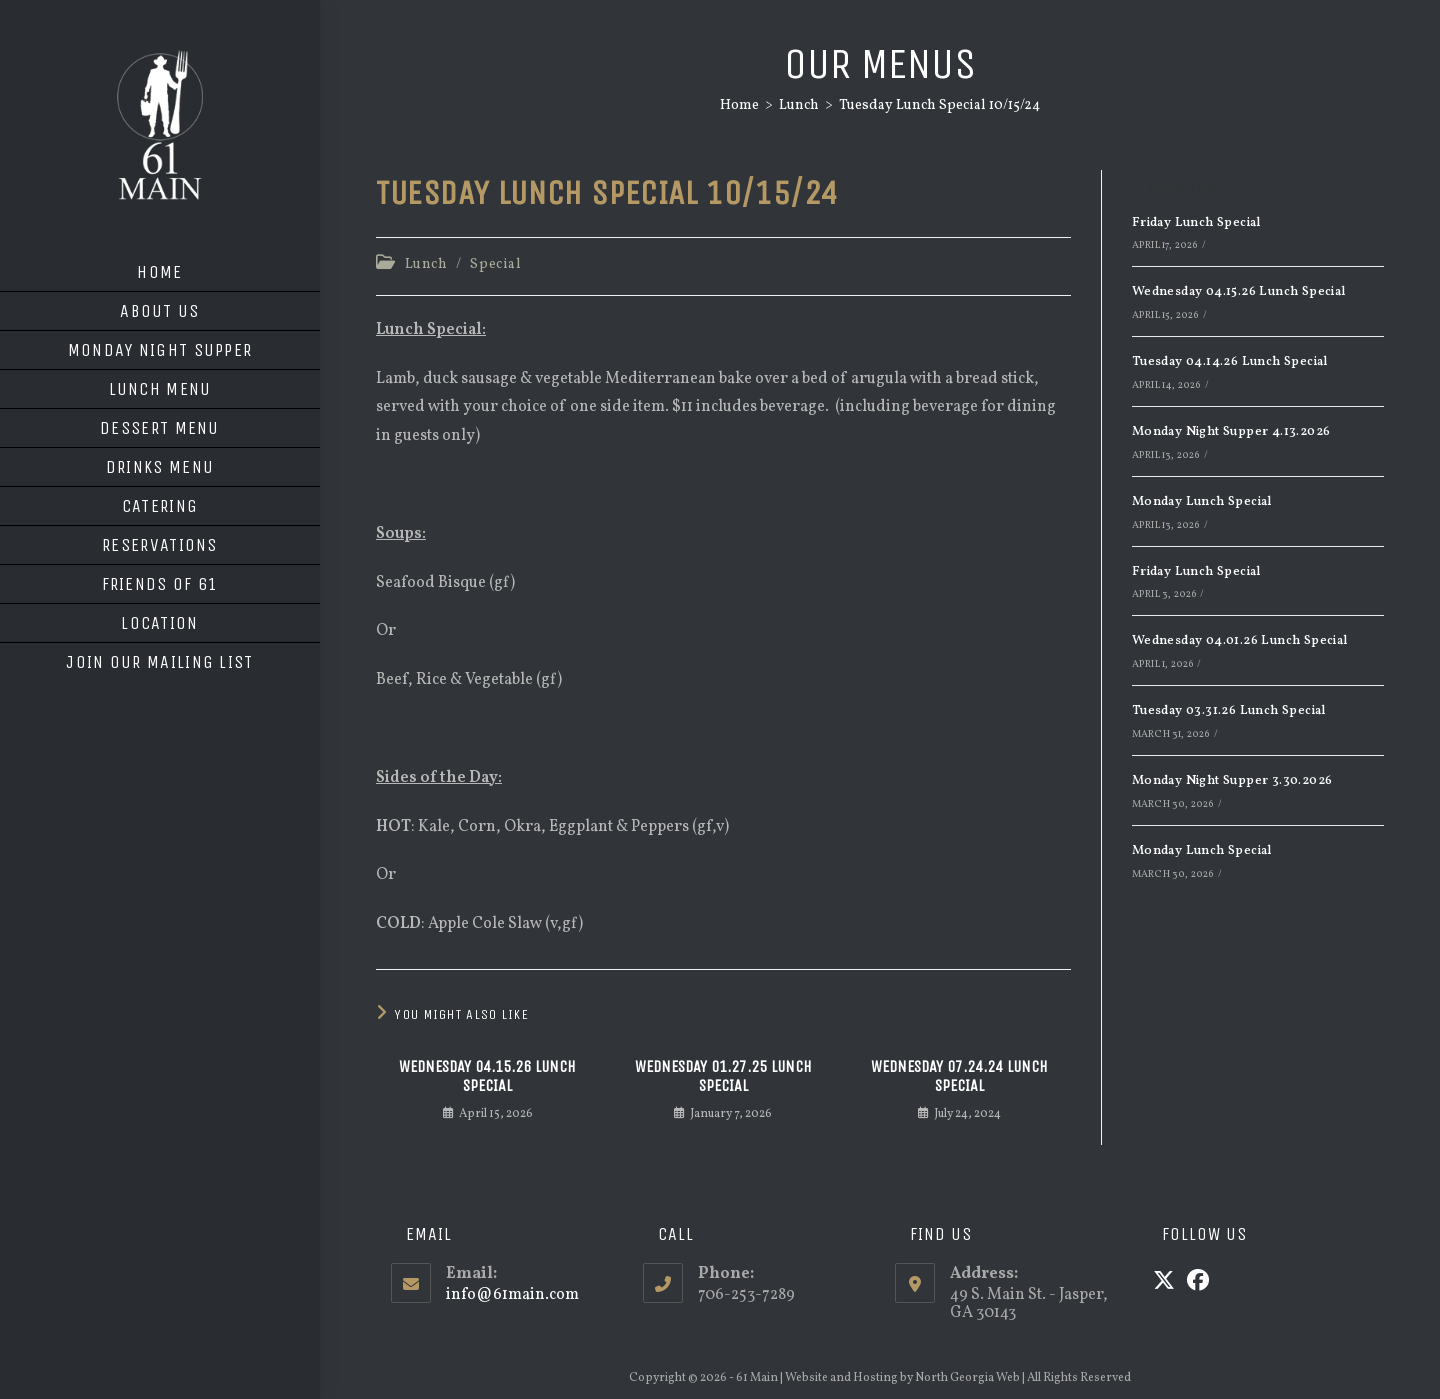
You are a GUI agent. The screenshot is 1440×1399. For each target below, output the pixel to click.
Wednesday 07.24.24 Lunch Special (959, 1076)
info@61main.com (512, 1295)
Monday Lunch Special (1202, 502)
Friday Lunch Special (1196, 223)
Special (495, 264)
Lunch (426, 264)
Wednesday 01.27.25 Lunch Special (723, 1076)
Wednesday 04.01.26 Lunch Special (1240, 641)
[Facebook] (1198, 1283)
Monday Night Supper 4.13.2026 (1231, 432)
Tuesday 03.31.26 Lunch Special (1229, 711)
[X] (1164, 1283)
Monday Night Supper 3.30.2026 (1232, 781)
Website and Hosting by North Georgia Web (902, 1378)
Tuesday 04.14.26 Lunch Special (1230, 362)
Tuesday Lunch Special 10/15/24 (939, 105)
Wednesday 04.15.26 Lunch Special (487, 1076)
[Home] (739, 105)
